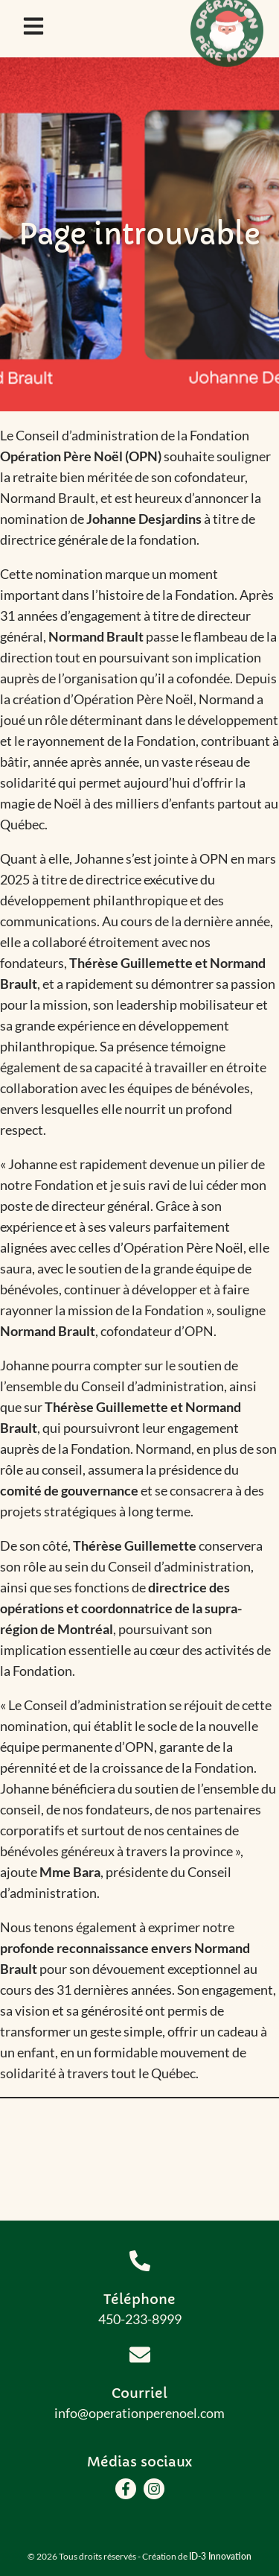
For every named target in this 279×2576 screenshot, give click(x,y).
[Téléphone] (139, 2260)
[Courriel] (139, 2354)
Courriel (139, 2393)
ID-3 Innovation (220, 2556)
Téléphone (139, 2299)
